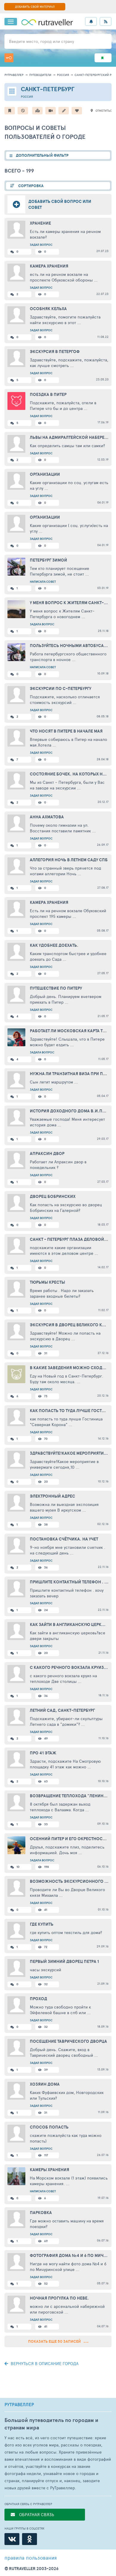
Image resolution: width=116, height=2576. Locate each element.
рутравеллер (14, 75)
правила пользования (30, 2557)
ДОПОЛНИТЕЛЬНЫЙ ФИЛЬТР (42, 155)
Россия (63, 75)
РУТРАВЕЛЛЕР (19, 2404)
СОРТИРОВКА (30, 186)
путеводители (40, 75)
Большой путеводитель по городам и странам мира (51, 2423)
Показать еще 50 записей (58, 2341)
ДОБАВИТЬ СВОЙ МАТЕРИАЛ (35, 6)
